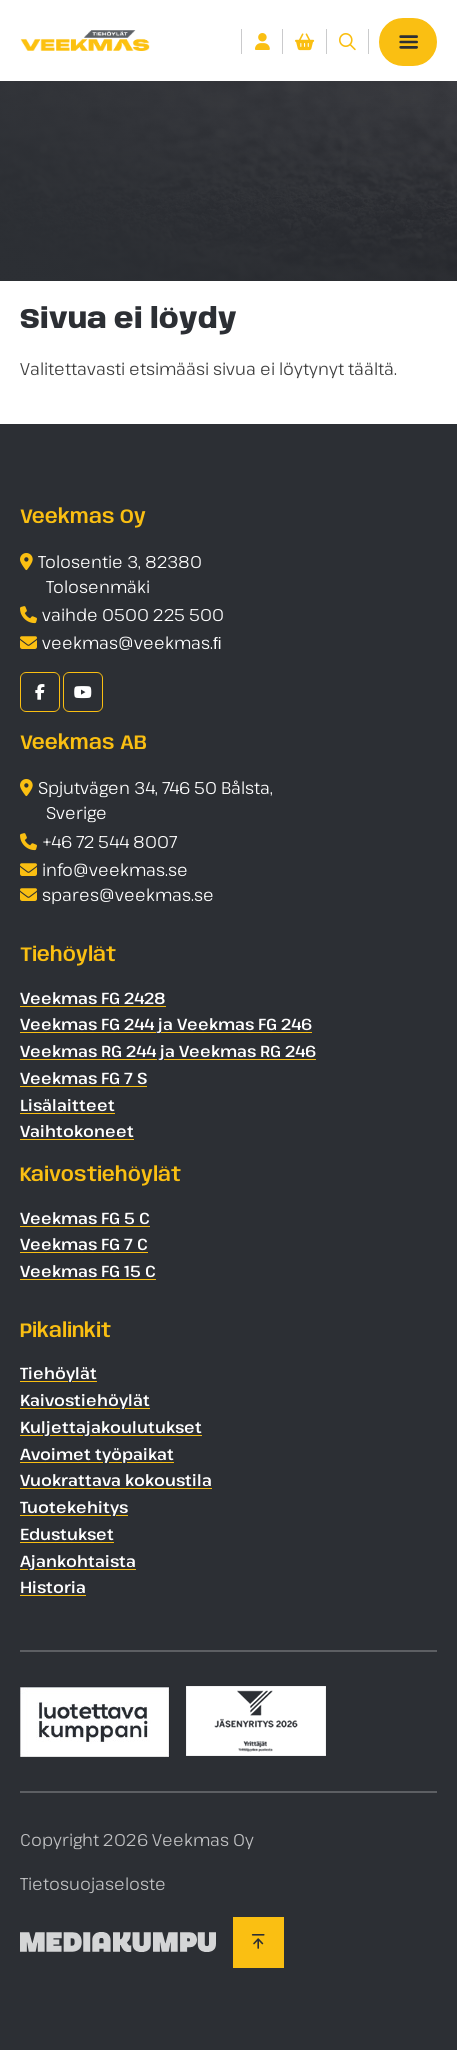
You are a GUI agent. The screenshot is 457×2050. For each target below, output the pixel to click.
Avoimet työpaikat (97, 1454)
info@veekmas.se (115, 869)
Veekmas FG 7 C (84, 1244)
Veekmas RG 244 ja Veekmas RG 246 (168, 1051)
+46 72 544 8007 (109, 841)
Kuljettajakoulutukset (111, 1427)
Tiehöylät (58, 1373)
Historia (53, 1587)
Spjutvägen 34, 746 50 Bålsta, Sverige (155, 800)
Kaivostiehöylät (85, 1400)
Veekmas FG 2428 (93, 998)
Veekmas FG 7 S (83, 1078)
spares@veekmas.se (128, 894)
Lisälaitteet (67, 1105)
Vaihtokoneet (77, 1131)
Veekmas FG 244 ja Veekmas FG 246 (166, 1024)
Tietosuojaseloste (93, 1883)
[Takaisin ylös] (258, 1942)
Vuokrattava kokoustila (116, 1480)
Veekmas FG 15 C (88, 1271)
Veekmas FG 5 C (85, 1218)
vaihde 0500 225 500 (133, 614)
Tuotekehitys (74, 1507)
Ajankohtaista (78, 1561)
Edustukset (67, 1534)
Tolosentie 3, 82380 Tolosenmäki (120, 574)
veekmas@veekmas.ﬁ (132, 642)
